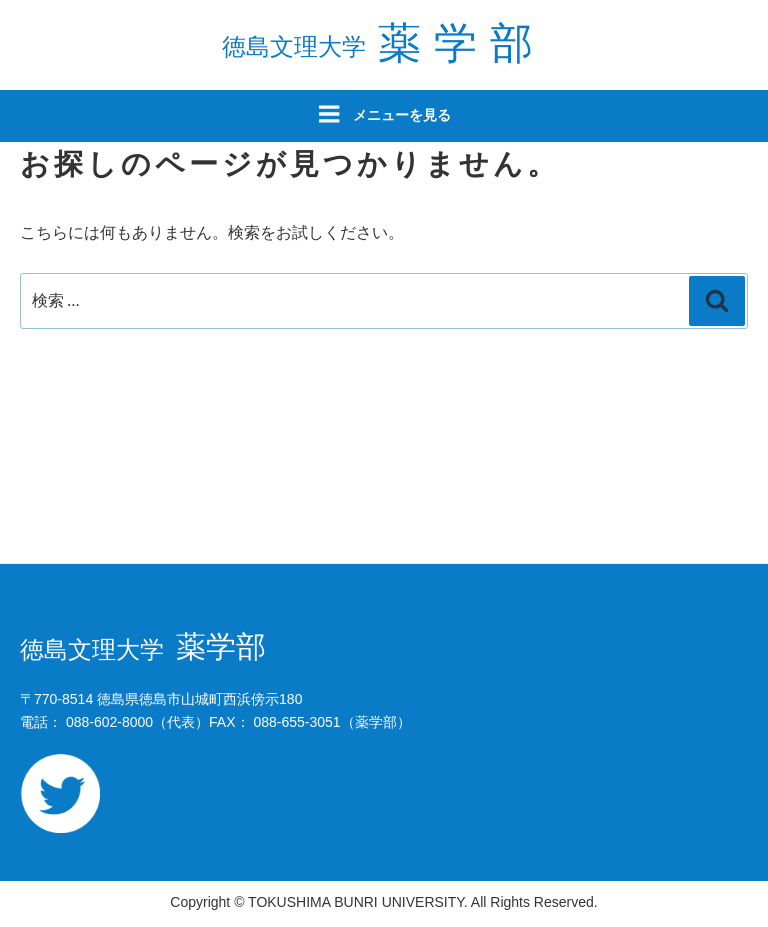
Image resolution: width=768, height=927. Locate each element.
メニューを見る (384, 114)
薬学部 (384, 43)
